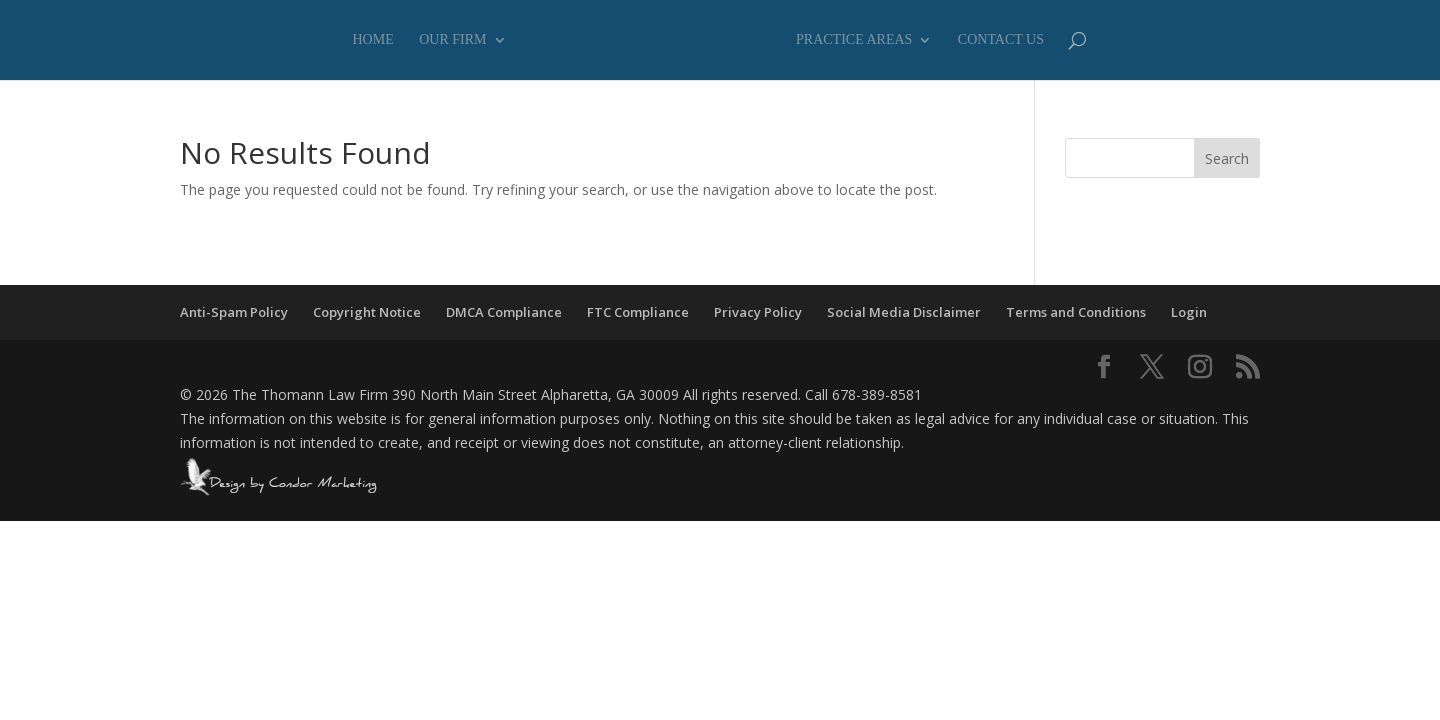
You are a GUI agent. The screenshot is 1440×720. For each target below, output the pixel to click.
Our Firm (452, 40)
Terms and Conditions (1076, 312)
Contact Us (1001, 40)
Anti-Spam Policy (234, 312)
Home (373, 40)
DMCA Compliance (504, 312)
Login (1189, 312)
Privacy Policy (758, 312)
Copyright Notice (367, 312)
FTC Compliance (638, 312)
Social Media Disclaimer (904, 312)
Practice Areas (854, 40)
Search (1227, 158)
